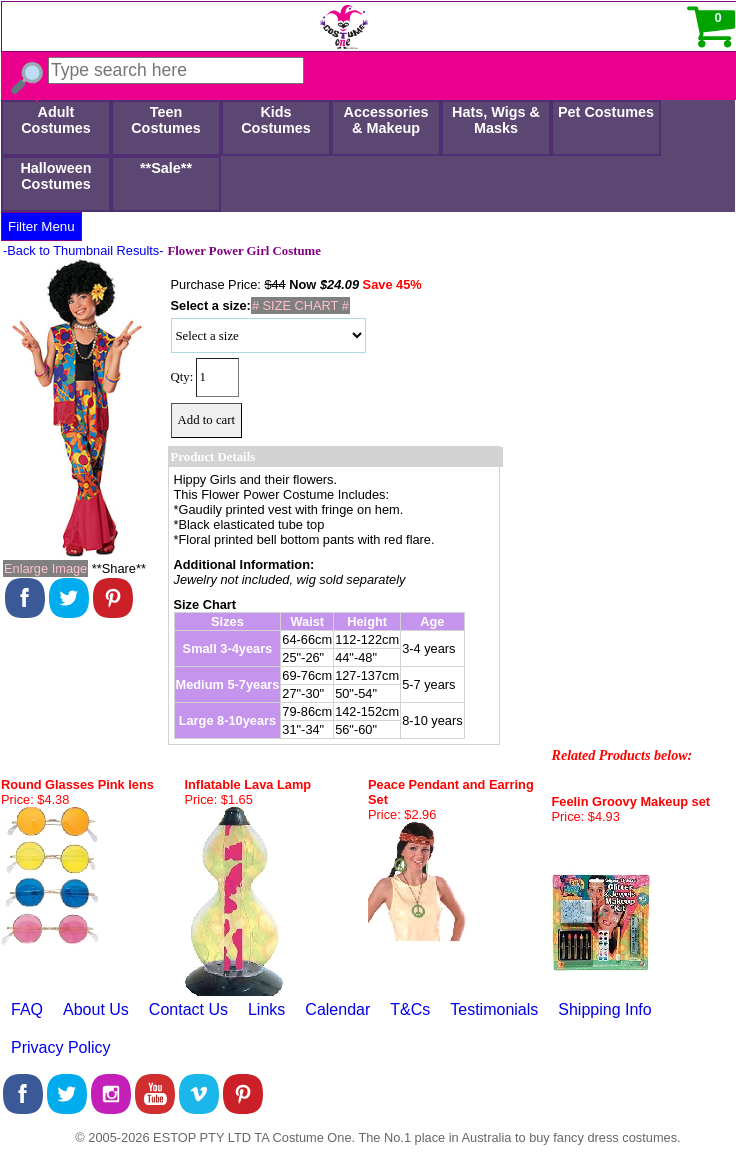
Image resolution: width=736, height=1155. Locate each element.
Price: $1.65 (219, 799)
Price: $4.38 (35, 799)
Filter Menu (41, 226)
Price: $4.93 (586, 816)
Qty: (182, 377)
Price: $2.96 (402, 814)
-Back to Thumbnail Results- (83, 250)
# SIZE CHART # (300, 305)
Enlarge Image (45, 568)
